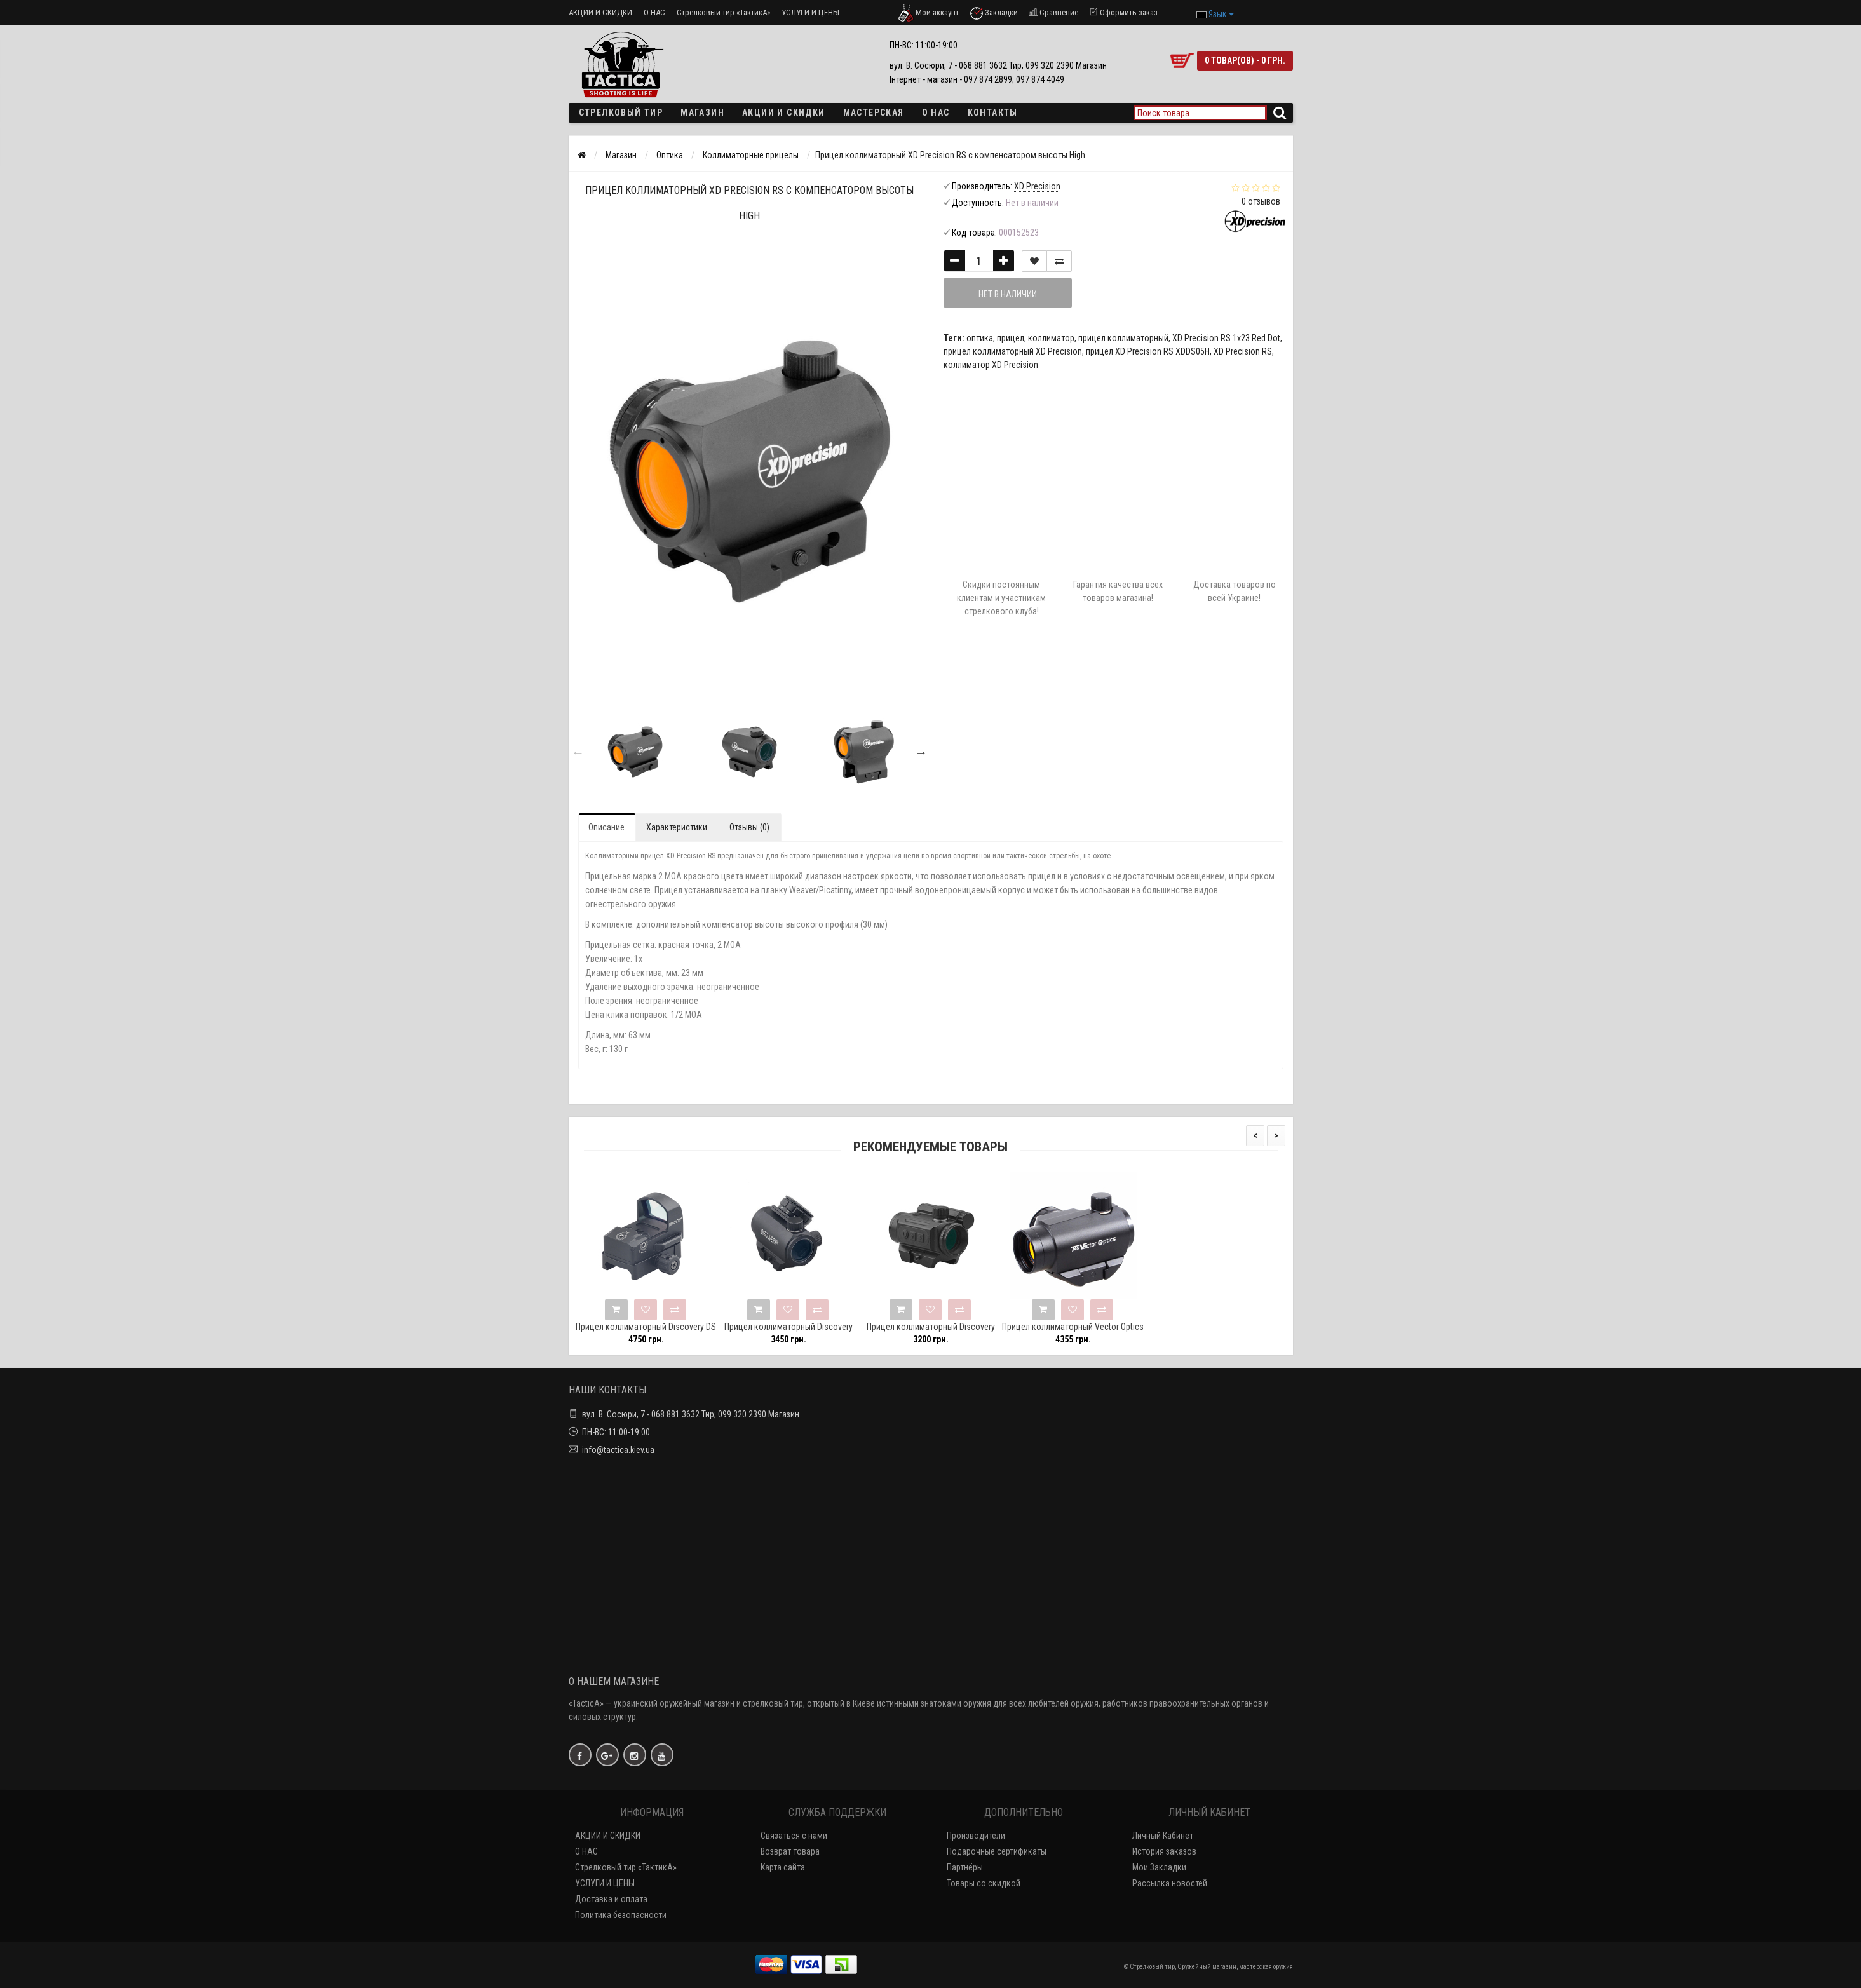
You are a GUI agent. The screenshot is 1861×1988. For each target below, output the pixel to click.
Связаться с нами (794, 1835)
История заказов (1164, 1851)
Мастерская (873, 112)
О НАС (654, 12)
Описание (606, 827)
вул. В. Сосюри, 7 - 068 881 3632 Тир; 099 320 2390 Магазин (690, 1414)
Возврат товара (790, 1851)
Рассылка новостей (1169, 1883)
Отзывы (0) (749, 827)
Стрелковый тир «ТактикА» (723, 12)
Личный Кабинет (1162, 1835)
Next (921, 752)
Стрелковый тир (621, 112)
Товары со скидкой (983, 1883)
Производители (976, 1835)
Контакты (993, 112)
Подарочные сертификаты (996, 1851)
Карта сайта (783, 1867)
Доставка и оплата (611, 1899)
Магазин (702, 112)
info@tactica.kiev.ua (618, 1450)
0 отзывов (1261, 201)
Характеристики (676, 827)
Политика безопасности (621, 1915)
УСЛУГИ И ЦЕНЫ (810, 12)
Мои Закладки (1159, 1867)
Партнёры (965, 1867)
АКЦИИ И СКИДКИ (600, 12)
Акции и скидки (783, 112)
